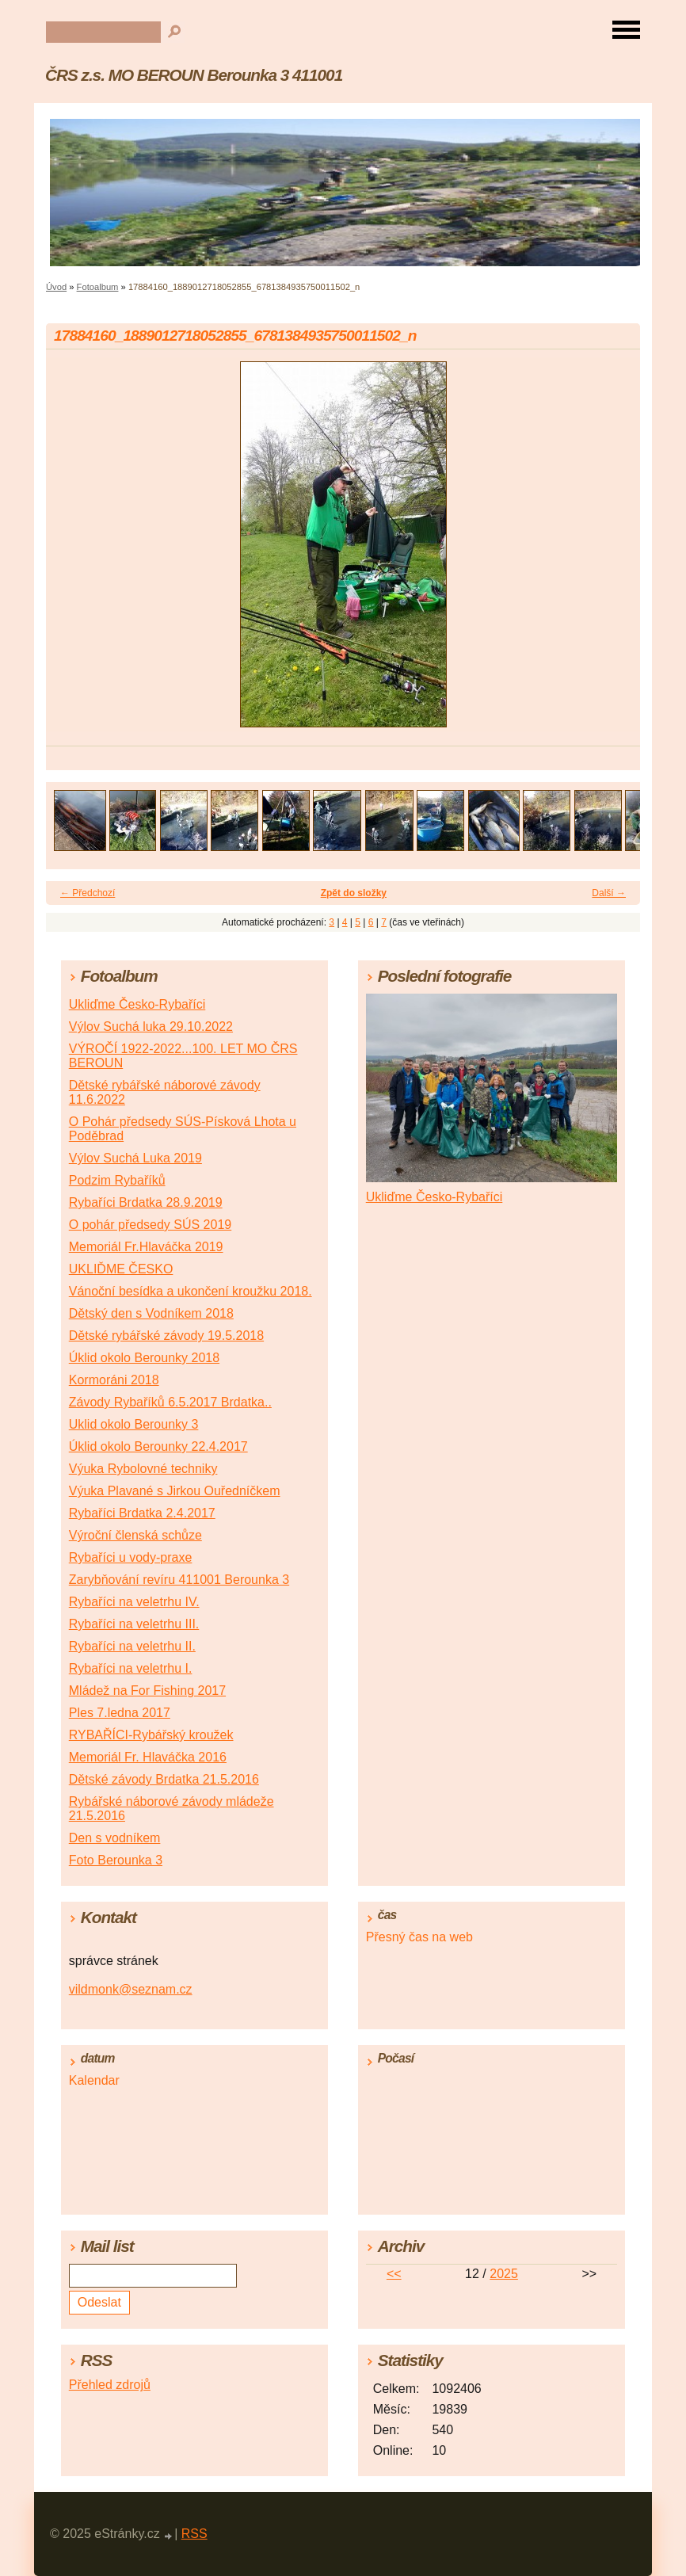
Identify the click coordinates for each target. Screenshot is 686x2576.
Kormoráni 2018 (114, 1380)
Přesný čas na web (419, 1937)
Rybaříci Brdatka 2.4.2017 (142, 1513)
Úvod (56, 287)
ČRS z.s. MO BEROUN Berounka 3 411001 (193, 75)
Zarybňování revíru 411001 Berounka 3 (179, 1579)
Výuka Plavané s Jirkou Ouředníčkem (174, 1491)
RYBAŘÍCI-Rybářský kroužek (151, 1735)
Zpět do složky (354, 893)
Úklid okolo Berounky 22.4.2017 (158, 1446)
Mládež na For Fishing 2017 (147, 1690)
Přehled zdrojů (110, 2384)
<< (394, 2273)
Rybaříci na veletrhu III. (134, 1624)
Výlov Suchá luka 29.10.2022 (151, 1026)
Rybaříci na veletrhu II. (132, 1646)
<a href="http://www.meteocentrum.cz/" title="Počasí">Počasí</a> (492, 2137)
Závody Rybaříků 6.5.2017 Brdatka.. (170, 1402)
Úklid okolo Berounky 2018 (144, 1357)
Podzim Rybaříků (117, 1180)
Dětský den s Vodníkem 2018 (151, 1313)
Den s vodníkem (115, 1838)
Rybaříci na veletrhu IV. (134, 1602)
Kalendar (94, 2080)
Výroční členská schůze (135, 1535)
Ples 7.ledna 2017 (119, 1712)
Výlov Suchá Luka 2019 (135, 1158)
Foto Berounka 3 (115, 1860)
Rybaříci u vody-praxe (130, 1557)
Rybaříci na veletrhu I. (130, 1668)
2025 (504, 2273)
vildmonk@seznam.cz (130, 1989)
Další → (609, 893)
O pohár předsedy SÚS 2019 (150, 1224)
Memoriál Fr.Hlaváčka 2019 (146, 1247)
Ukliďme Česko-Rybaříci (137, 1004)
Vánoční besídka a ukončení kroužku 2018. (190, 1291)
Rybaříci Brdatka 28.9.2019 (146, 1202)
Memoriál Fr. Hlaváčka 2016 (148, 1757)
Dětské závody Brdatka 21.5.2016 (164, 1779)
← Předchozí (87, 893)
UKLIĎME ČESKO (121, 1269)
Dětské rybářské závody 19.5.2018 (166, 1335)
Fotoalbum (98, 287)
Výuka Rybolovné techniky (143, 1468)
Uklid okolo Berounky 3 (134, 1424)
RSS (194, 2533)
